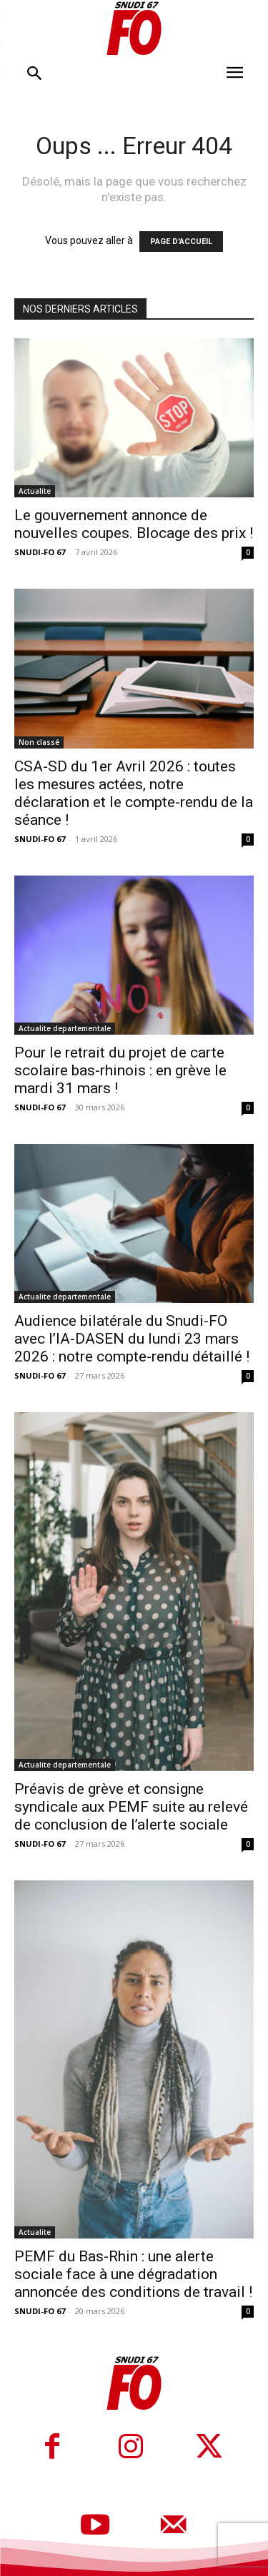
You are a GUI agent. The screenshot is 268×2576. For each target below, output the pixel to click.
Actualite (35, 491)
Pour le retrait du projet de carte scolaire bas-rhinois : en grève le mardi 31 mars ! (120, 1070)
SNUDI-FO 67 (39, 552)
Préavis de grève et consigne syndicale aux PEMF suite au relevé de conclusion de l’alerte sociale (131, 1806)
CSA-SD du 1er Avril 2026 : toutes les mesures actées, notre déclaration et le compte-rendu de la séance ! (133, 793)
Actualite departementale (65, 1028)
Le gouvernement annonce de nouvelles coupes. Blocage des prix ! (133, 524)
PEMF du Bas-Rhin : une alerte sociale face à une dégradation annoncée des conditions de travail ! (133, 2274)
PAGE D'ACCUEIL (181, 241)
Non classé (39, 742)
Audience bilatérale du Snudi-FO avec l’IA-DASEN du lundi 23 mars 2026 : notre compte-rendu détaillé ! (131, 1338)
